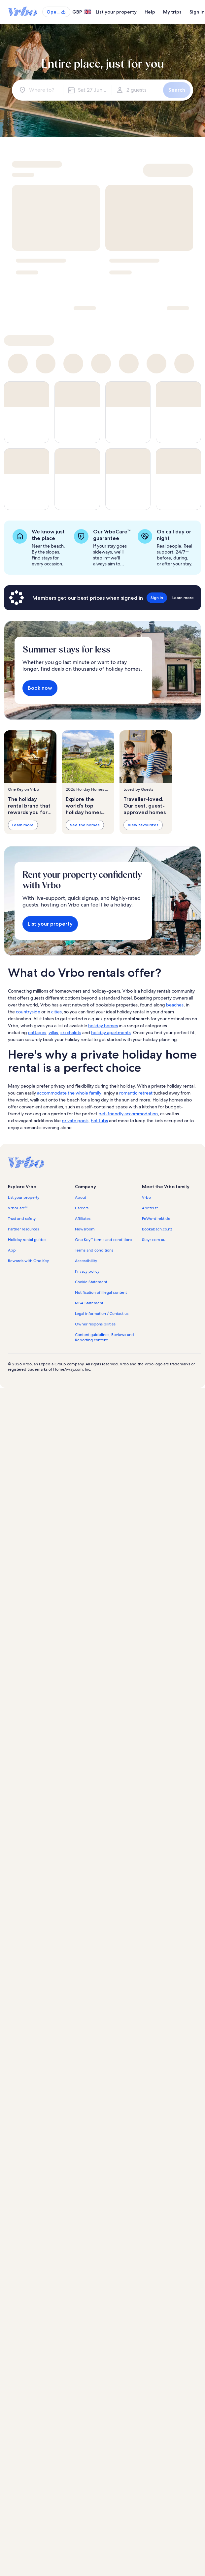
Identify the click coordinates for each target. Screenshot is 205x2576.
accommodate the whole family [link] (69, 1093)
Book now (40, 688)
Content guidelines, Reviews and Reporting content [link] (104, 1337)
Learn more (23, 824)
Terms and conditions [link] (94, 1250)
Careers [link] (81, 1208)
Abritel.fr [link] (150, 1208)
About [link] (80, 1197)
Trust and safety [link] (22, 1218)
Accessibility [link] (86, 1260)
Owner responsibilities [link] (95, 1324)
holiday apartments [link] (111, 1032)
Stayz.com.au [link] (153, 1239)
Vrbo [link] (146, 1197)
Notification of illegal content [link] (101, 1292)
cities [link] (56, 1012)
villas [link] (53, 1032)
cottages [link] (37, 1032)
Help (150, 12)
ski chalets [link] (70, 1032)
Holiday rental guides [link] (27, 1239)
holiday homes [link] (103, 1026)
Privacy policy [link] (87, 1271)
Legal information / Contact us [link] (101, 1313)
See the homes (85, 824)
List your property (116, 12)
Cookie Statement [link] (91, 1282)
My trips (172, 12)
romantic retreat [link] (136, 1093)
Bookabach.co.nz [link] (157, 1229)
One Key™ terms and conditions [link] (103, 1239)
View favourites (143, 824)
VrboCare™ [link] (18, 1208)
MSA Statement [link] (89, 1303)
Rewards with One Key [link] (28, 1260)
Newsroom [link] (85, 1229)
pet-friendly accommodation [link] (128, 1114)
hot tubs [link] (99, 1121)
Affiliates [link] (82, 1218)
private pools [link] (75, 1121)
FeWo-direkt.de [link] (156, 1218)
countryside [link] (28, 1012)
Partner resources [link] (23, 1229)
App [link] (12, 1250)
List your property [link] (23, 1197)
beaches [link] (175, 1005)
